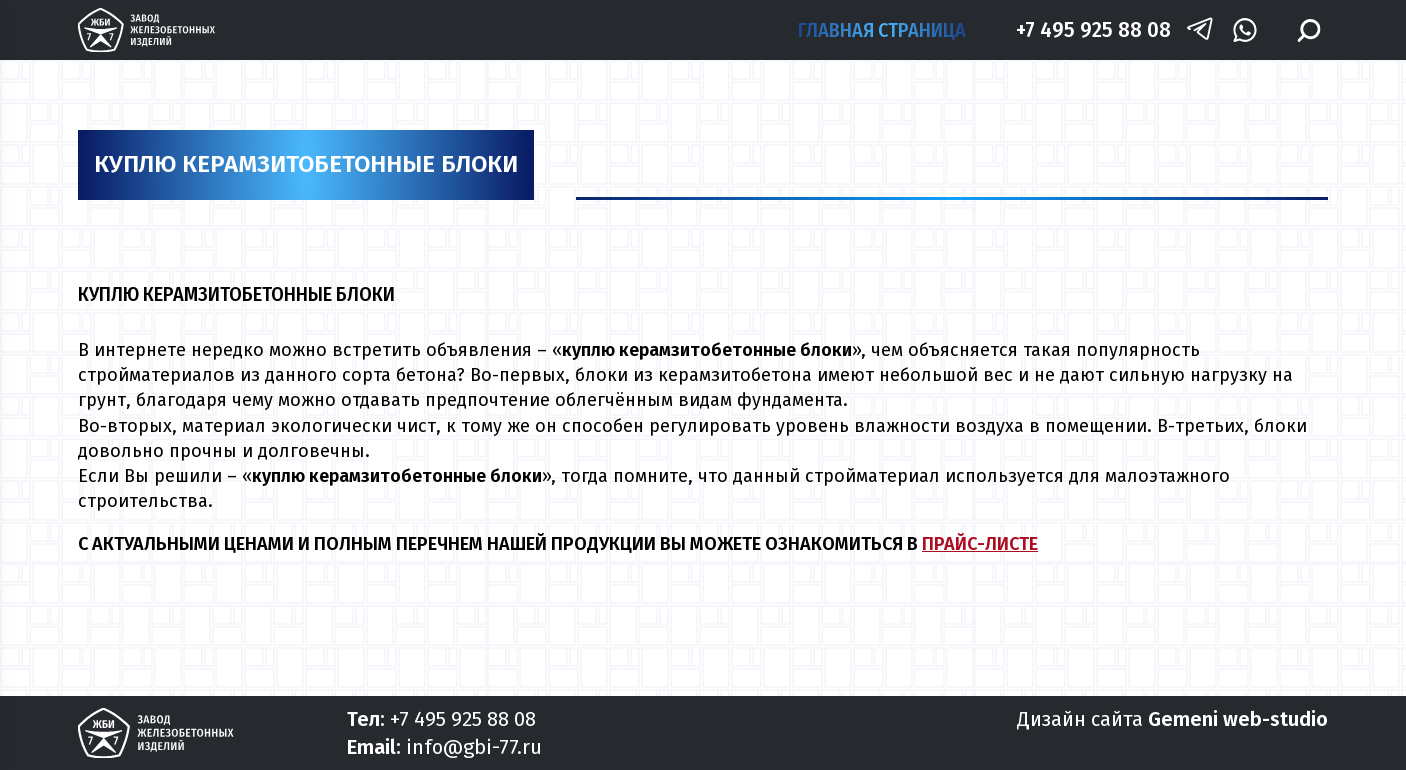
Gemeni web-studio (1238, 719)
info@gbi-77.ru (474, 747)
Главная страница (882, 30)
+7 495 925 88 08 (1093, 29)
